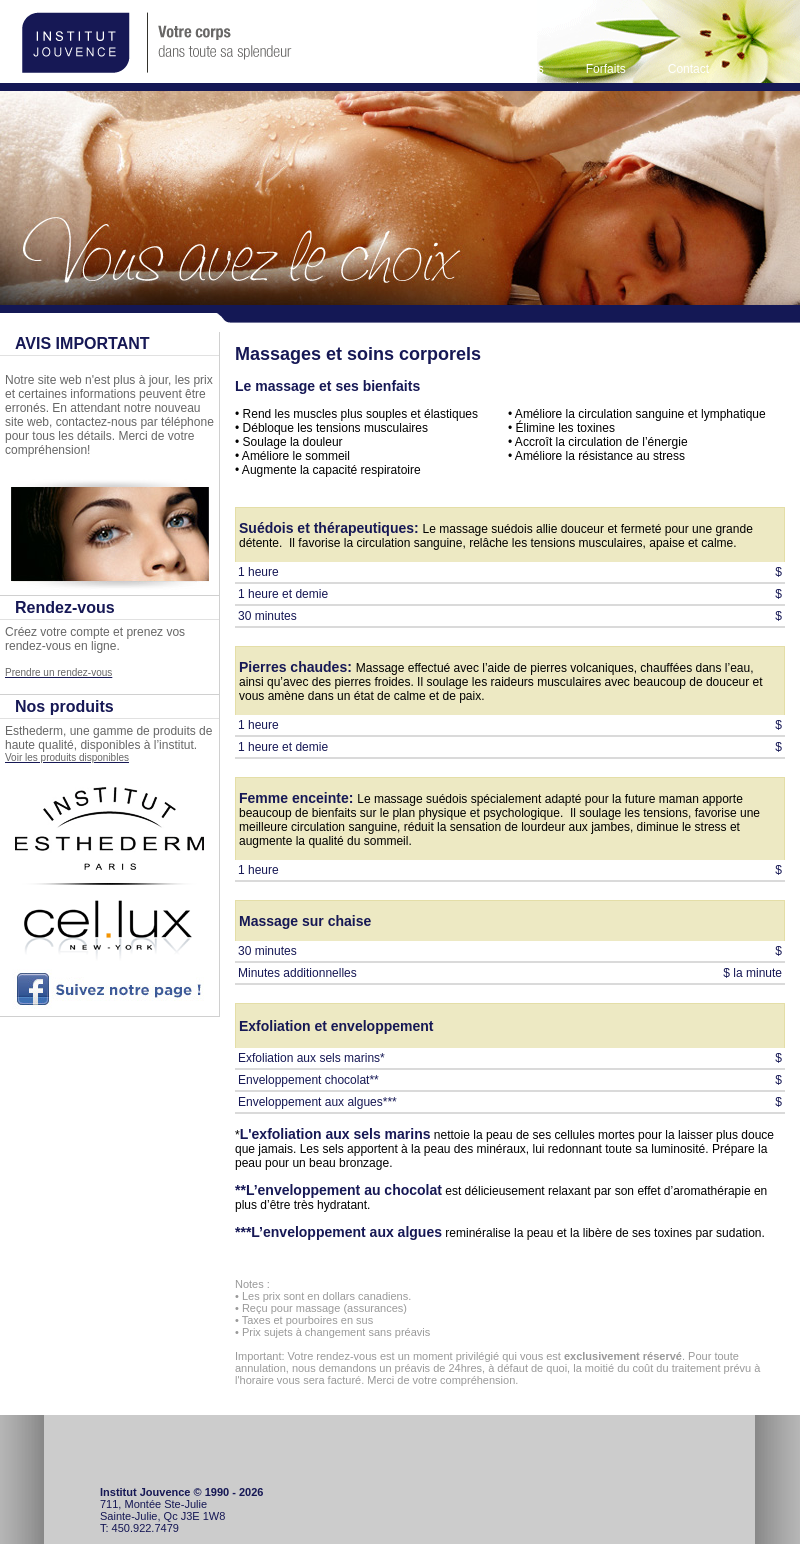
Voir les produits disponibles (67, 757)
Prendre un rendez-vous (58, 672)
